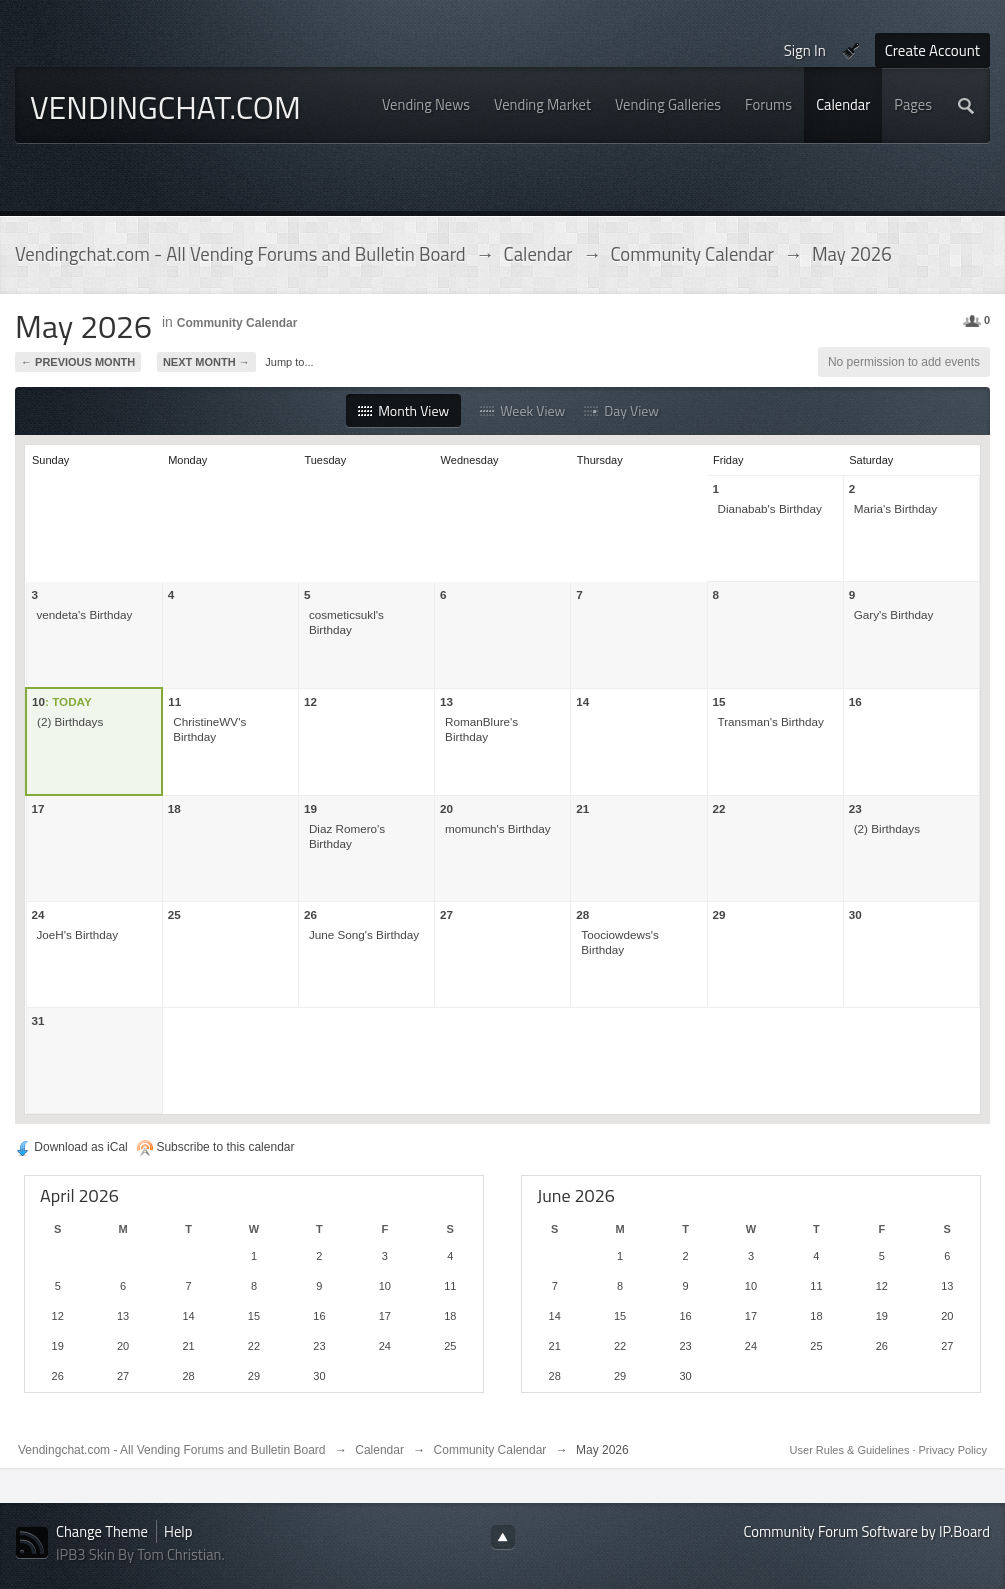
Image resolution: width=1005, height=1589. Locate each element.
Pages (913, 104)
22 (719, 808)
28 (582, 914)
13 (446, 701)
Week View (522, 410)
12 (310, 701)
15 (719, 701)
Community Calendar (237, 323)
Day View (621, 410)
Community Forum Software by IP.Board (867, 1531)
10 (38, 701)
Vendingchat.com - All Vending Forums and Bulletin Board (172, 1450)
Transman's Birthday (771, 721)
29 (719, 914)
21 (582, 808)
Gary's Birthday (894, 614)
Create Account (932, 50)
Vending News (426, 104)
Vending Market (542, 104)
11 (174, 701)
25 (174, 914)
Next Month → (206, 362)
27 (446, 914)
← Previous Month (78, 362)
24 (38, 914)
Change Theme (102, 1531)
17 (38, 808)
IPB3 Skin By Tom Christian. (140, 1554)
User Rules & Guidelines (851, 1450)
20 (446, 808)
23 (855, 808)
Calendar (843, 104)
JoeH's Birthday (77, 934)
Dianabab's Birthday (770, 508)
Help (178, 1531)
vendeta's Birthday (85, 614)
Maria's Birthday (895, 508)
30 (855, 914)
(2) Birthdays (70, 721)
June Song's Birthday (364, 934)
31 (38, 1020)
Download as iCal (71, 1147)
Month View (403, 410)
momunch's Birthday (498, 828)
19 (310, 808)
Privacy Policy (953, 1450)
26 (310, 914)
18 (174, 808)
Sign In (805, 50)
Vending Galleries (668, 104)
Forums (768, 104)
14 (582, 701)
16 (855, 701)
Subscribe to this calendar (215, 1147)
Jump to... (289, 362)
